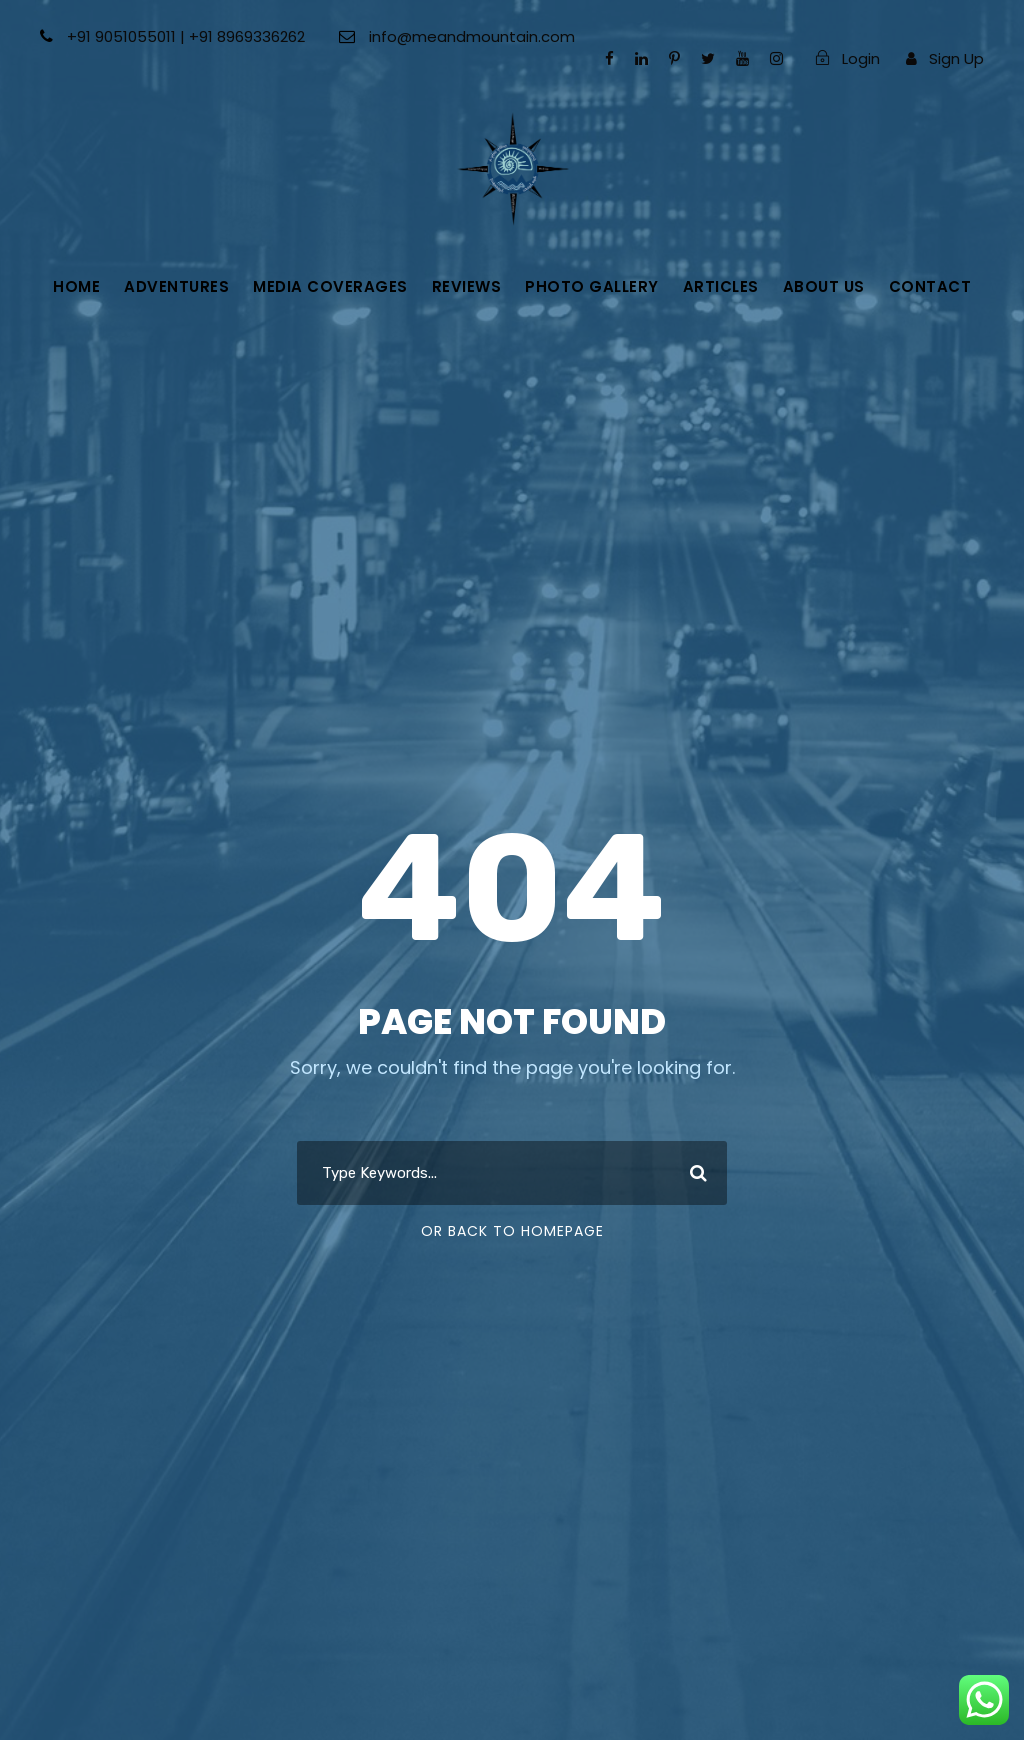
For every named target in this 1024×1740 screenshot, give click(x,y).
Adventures (176, 286)
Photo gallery (592, 286)
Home (76, 286)
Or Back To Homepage (512, 1231)
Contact (930, 286)
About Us (824, 286)
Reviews (467, 286)
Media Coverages (330, 286)
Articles (721, 286)
